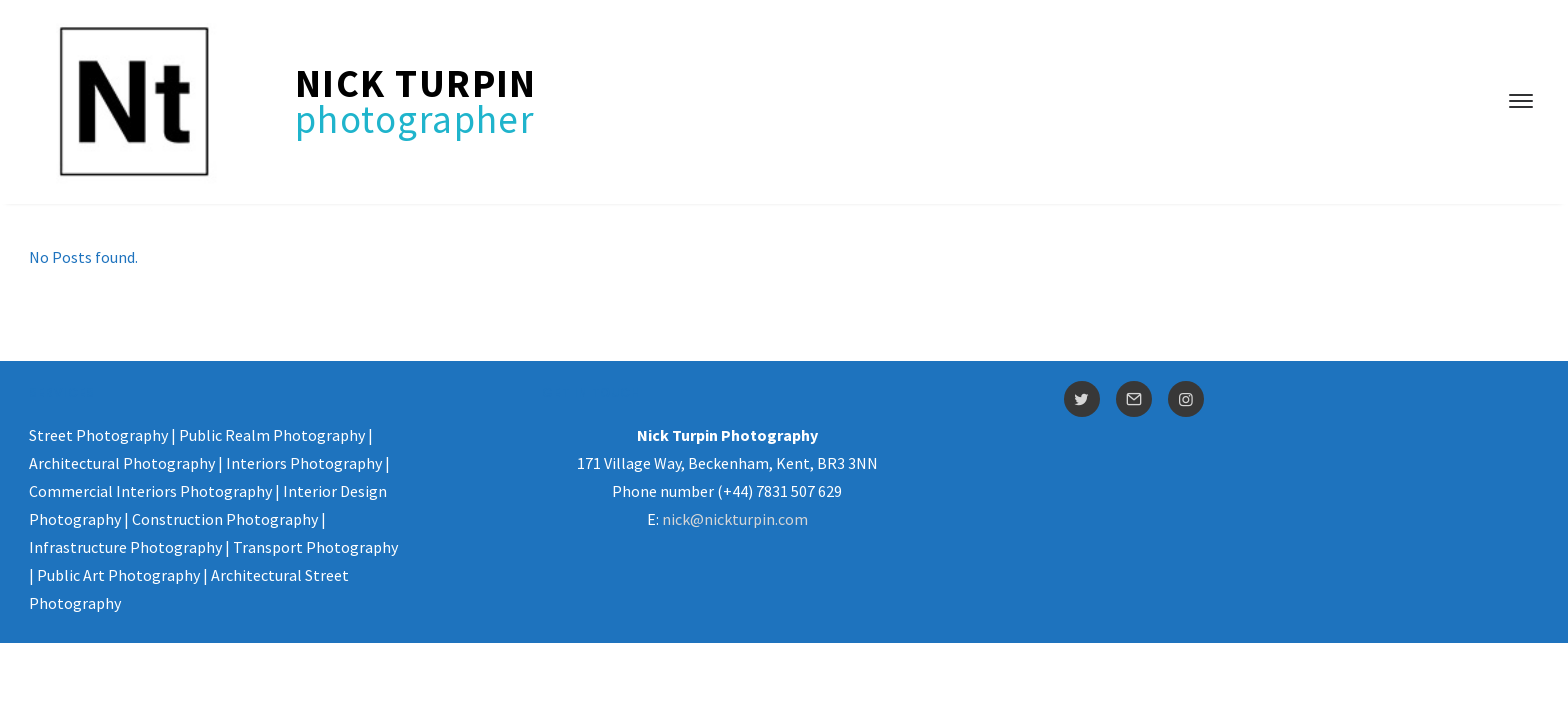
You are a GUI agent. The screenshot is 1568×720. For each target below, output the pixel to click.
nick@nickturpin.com (735, 519)
